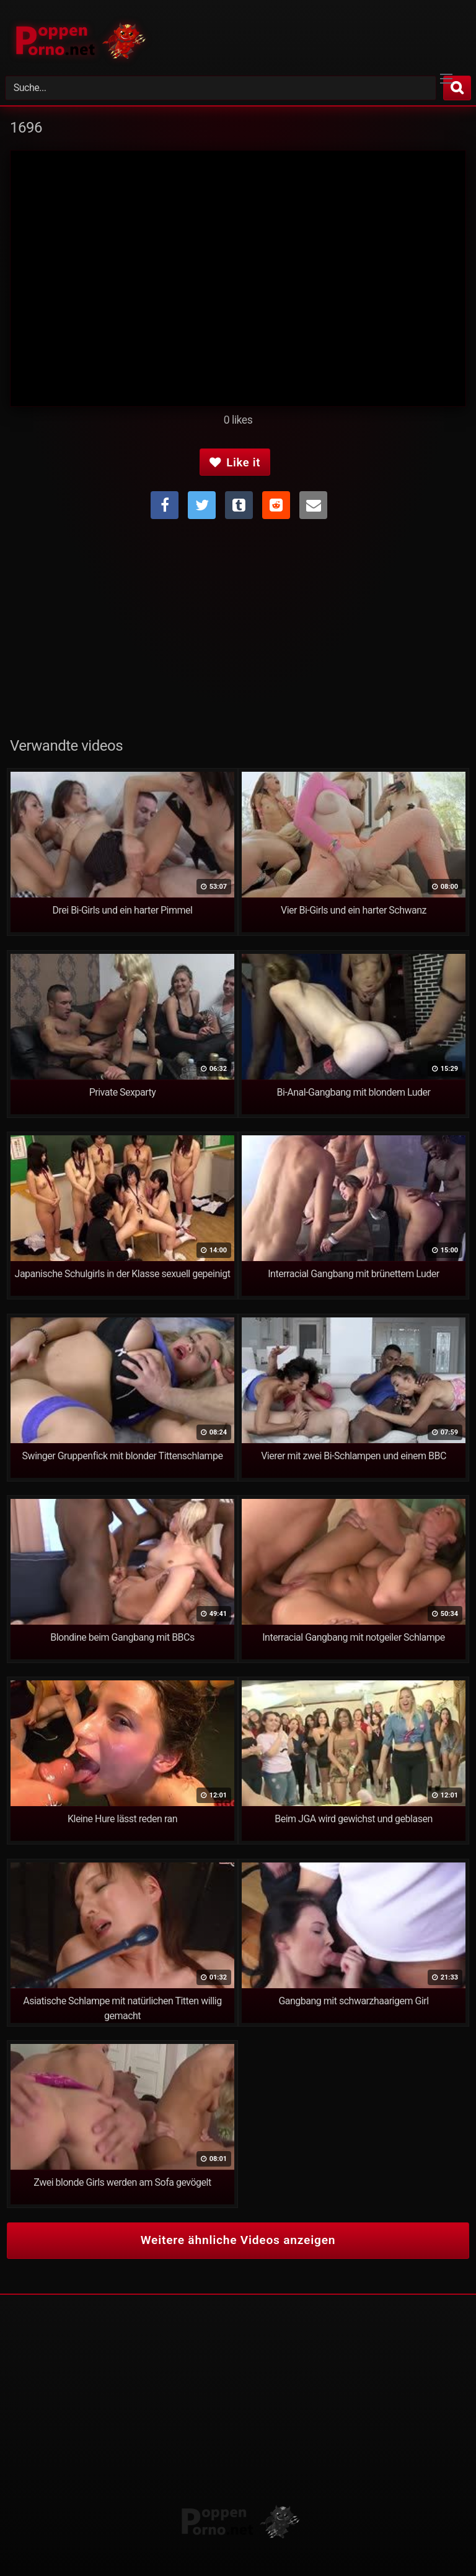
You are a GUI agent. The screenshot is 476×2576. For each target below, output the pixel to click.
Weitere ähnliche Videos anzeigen (238, 2240)
